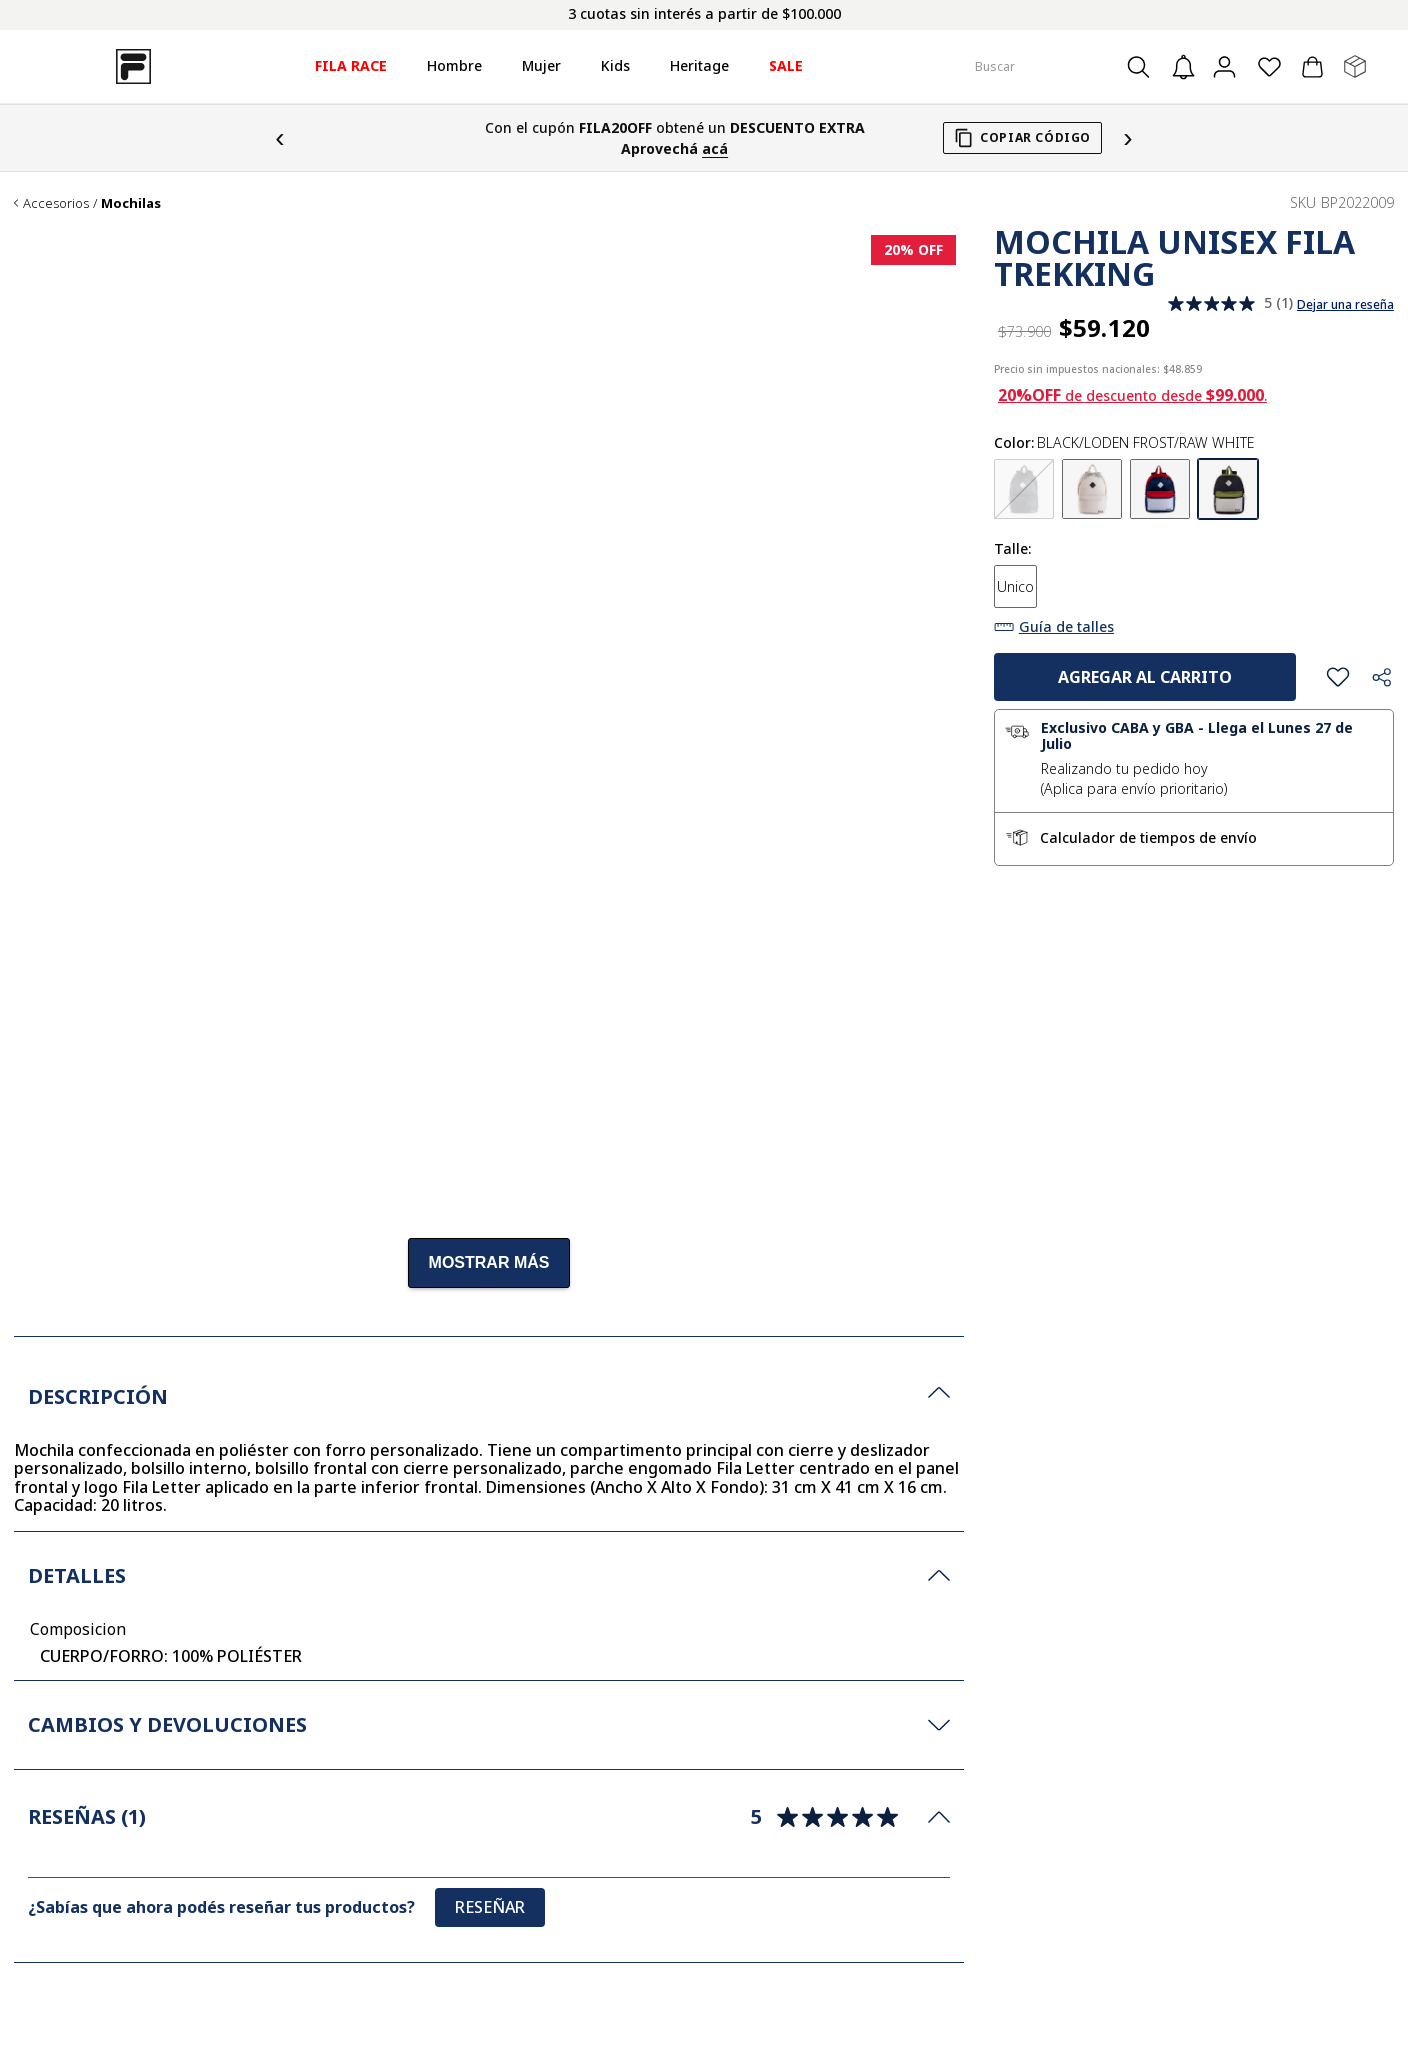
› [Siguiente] (1127, 137)
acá (715, 148)
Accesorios (56, 203)
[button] (1024, 492)
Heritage (699, 65)
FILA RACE (351, 65)
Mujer (541, 65)
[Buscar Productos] (1144, 67)
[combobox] (1066, 67)
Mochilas (131, 203)
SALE (786, 65)
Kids (615, 65)
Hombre (454, 65)
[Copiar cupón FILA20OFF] (1022, 138)
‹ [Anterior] (279, 137)
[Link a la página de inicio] (16, 203)
